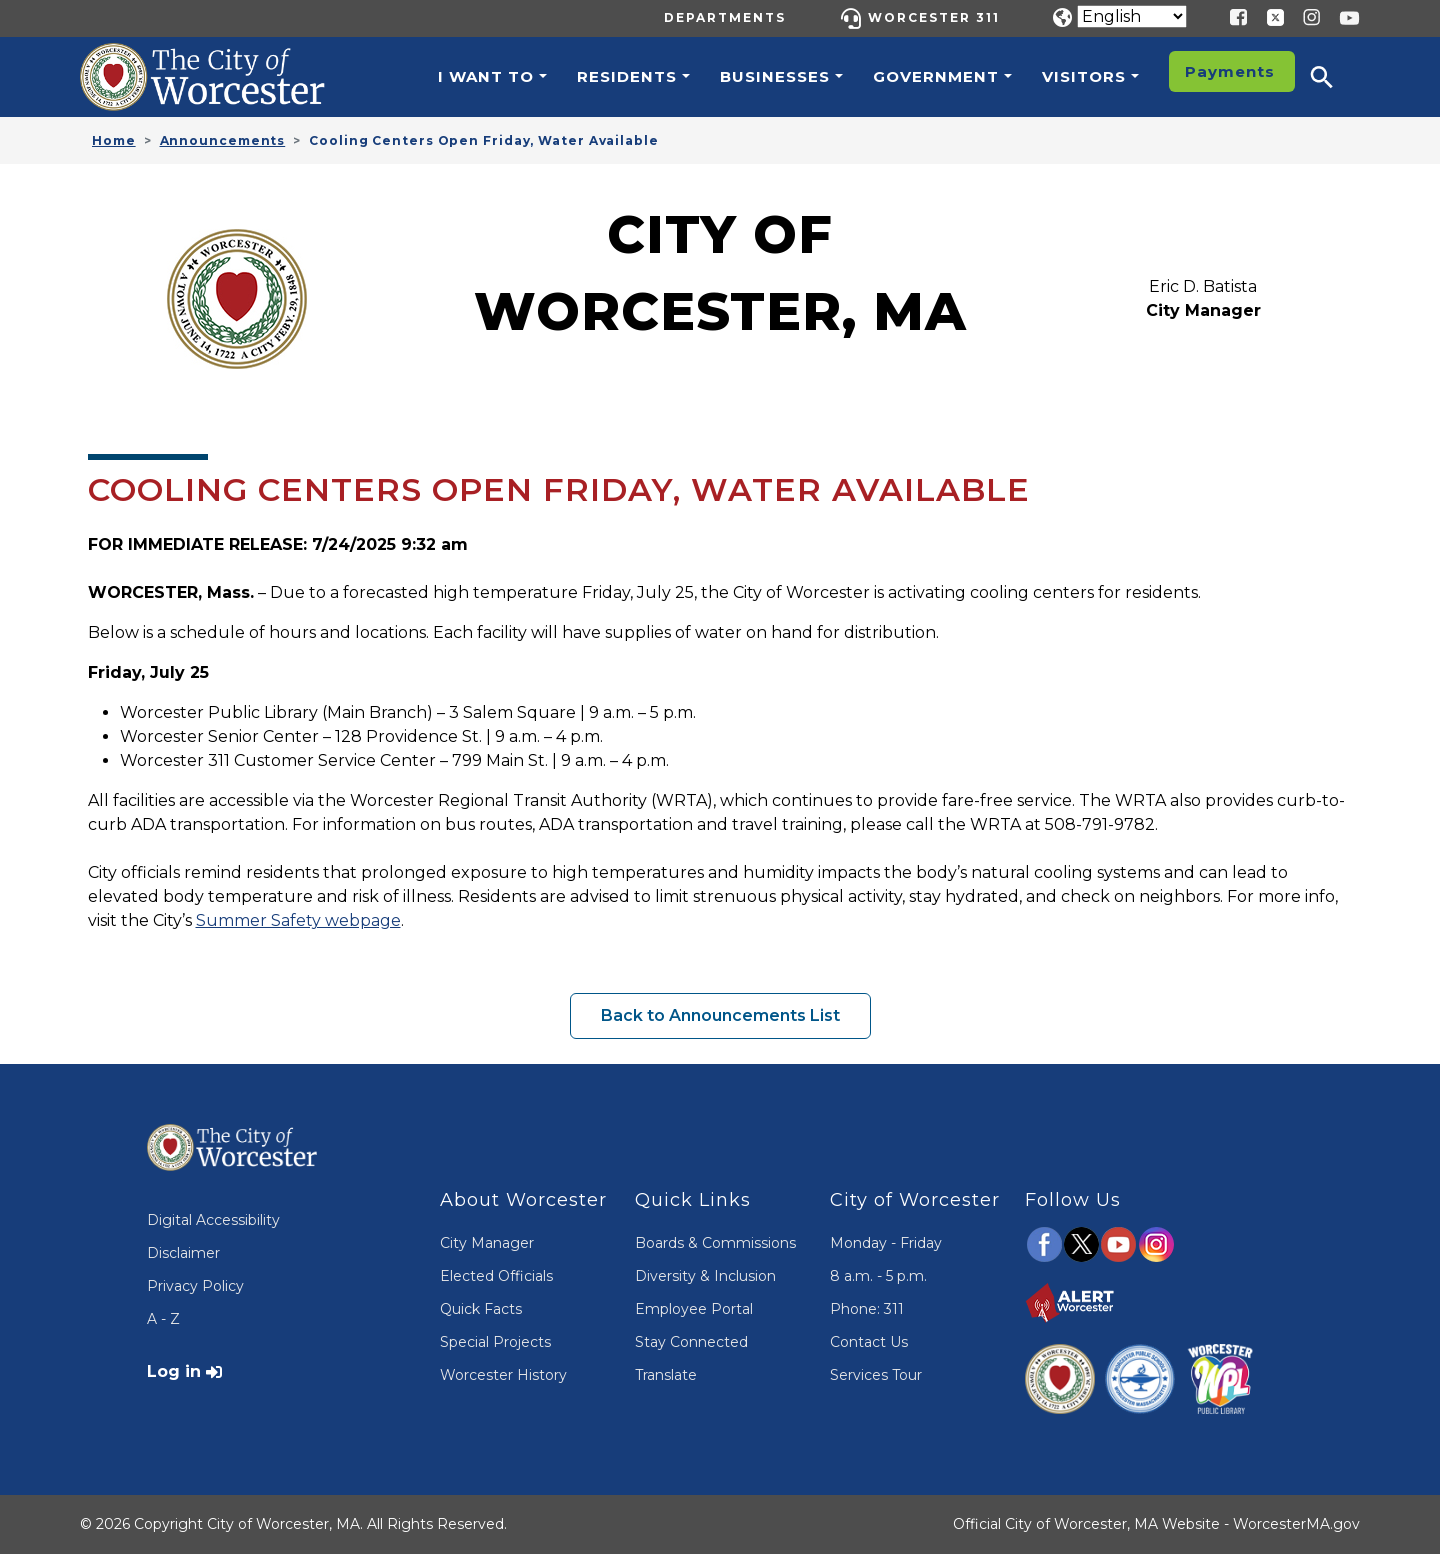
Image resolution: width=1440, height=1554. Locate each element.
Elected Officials (496, 1276)
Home (114, 140)
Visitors (1084, 76)
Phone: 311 (867, 1309)
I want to (486, 76)
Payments (1230, 71)
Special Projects (495, 1342)
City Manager (487, 1243)
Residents (627, 76)
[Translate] (1132, 16)
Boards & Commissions (715, 1243)
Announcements (223, 140)
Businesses (775, 76)
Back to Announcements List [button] (720, 1015)
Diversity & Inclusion (705, 1276)
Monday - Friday (886, 1243)
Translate (666, 1375)
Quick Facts (481, 1309)
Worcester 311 (934, 17)
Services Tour (876, 1375)
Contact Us (869, 1342)
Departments (725, 17)
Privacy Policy (195, 1286)
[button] (1335, 77)
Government (936, 76)
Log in (174, 1371)
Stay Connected (691, 1342)
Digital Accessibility (213, 1220)
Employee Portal (694, 1309)
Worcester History (503, 1375)
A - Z (163, 1319)
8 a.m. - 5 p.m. (878, 1276)
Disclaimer (183, 1253)
